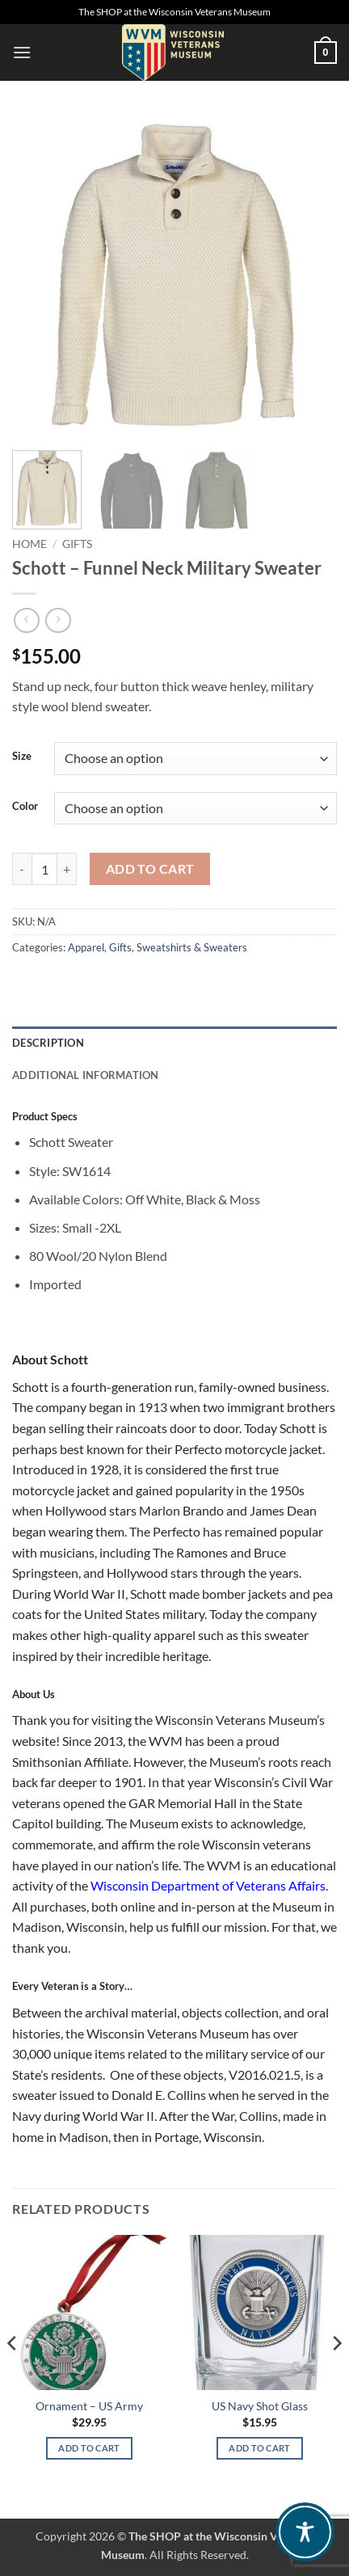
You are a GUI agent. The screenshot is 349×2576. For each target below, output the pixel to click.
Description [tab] (48, 1042)
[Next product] (26, 620)
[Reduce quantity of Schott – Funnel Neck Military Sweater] (22, 869)
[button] (22, 52)
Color (25, 806)
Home (29, 544)
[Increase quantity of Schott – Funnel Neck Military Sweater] (67, 869)
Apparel (86, 947)
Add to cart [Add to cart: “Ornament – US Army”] (89, 2448)
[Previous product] (57, 620)
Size (22, 756)
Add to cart (150, 869)
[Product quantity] (44, 869)
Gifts (77, 544)
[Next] (336, 2375)
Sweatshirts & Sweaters (192, 947)
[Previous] (13, 2375)
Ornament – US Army (89, 2406)
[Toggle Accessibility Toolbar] (305, 2532)
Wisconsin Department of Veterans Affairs (208, 1885)
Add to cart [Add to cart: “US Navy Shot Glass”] (260, 2448)
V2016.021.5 (265, 2074)
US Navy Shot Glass (260, 2406)
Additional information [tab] (85, 1075)
